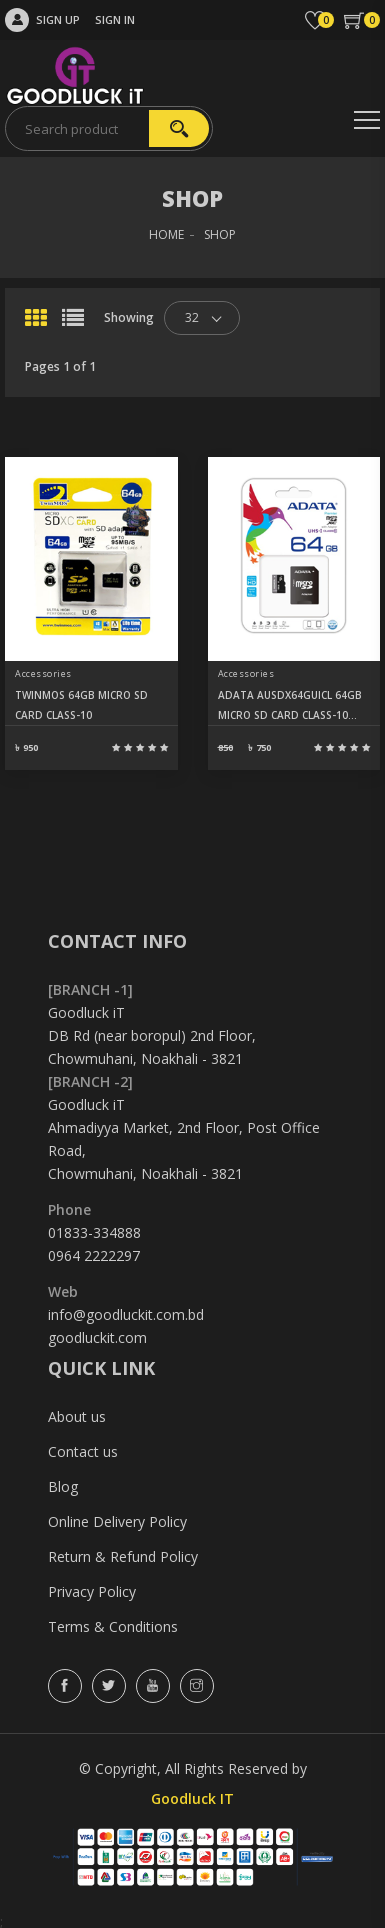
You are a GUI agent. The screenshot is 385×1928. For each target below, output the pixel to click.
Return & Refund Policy (123, 1556)
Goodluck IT (192, 1798)
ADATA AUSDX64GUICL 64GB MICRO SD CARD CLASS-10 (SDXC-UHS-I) (290, 706)
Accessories (43, 673)
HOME (166, 234)
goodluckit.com (97, 1337)
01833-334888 (94, 1232)
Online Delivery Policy (117, 1521)
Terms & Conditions (113, 1626)
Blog (63, 1486)
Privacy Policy (92, 1591)
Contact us (83, 1451)
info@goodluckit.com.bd (126, 1314)
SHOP (220, 234)
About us (77, 1416)
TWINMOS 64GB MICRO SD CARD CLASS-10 (81, 705)
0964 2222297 (94, 1255)
